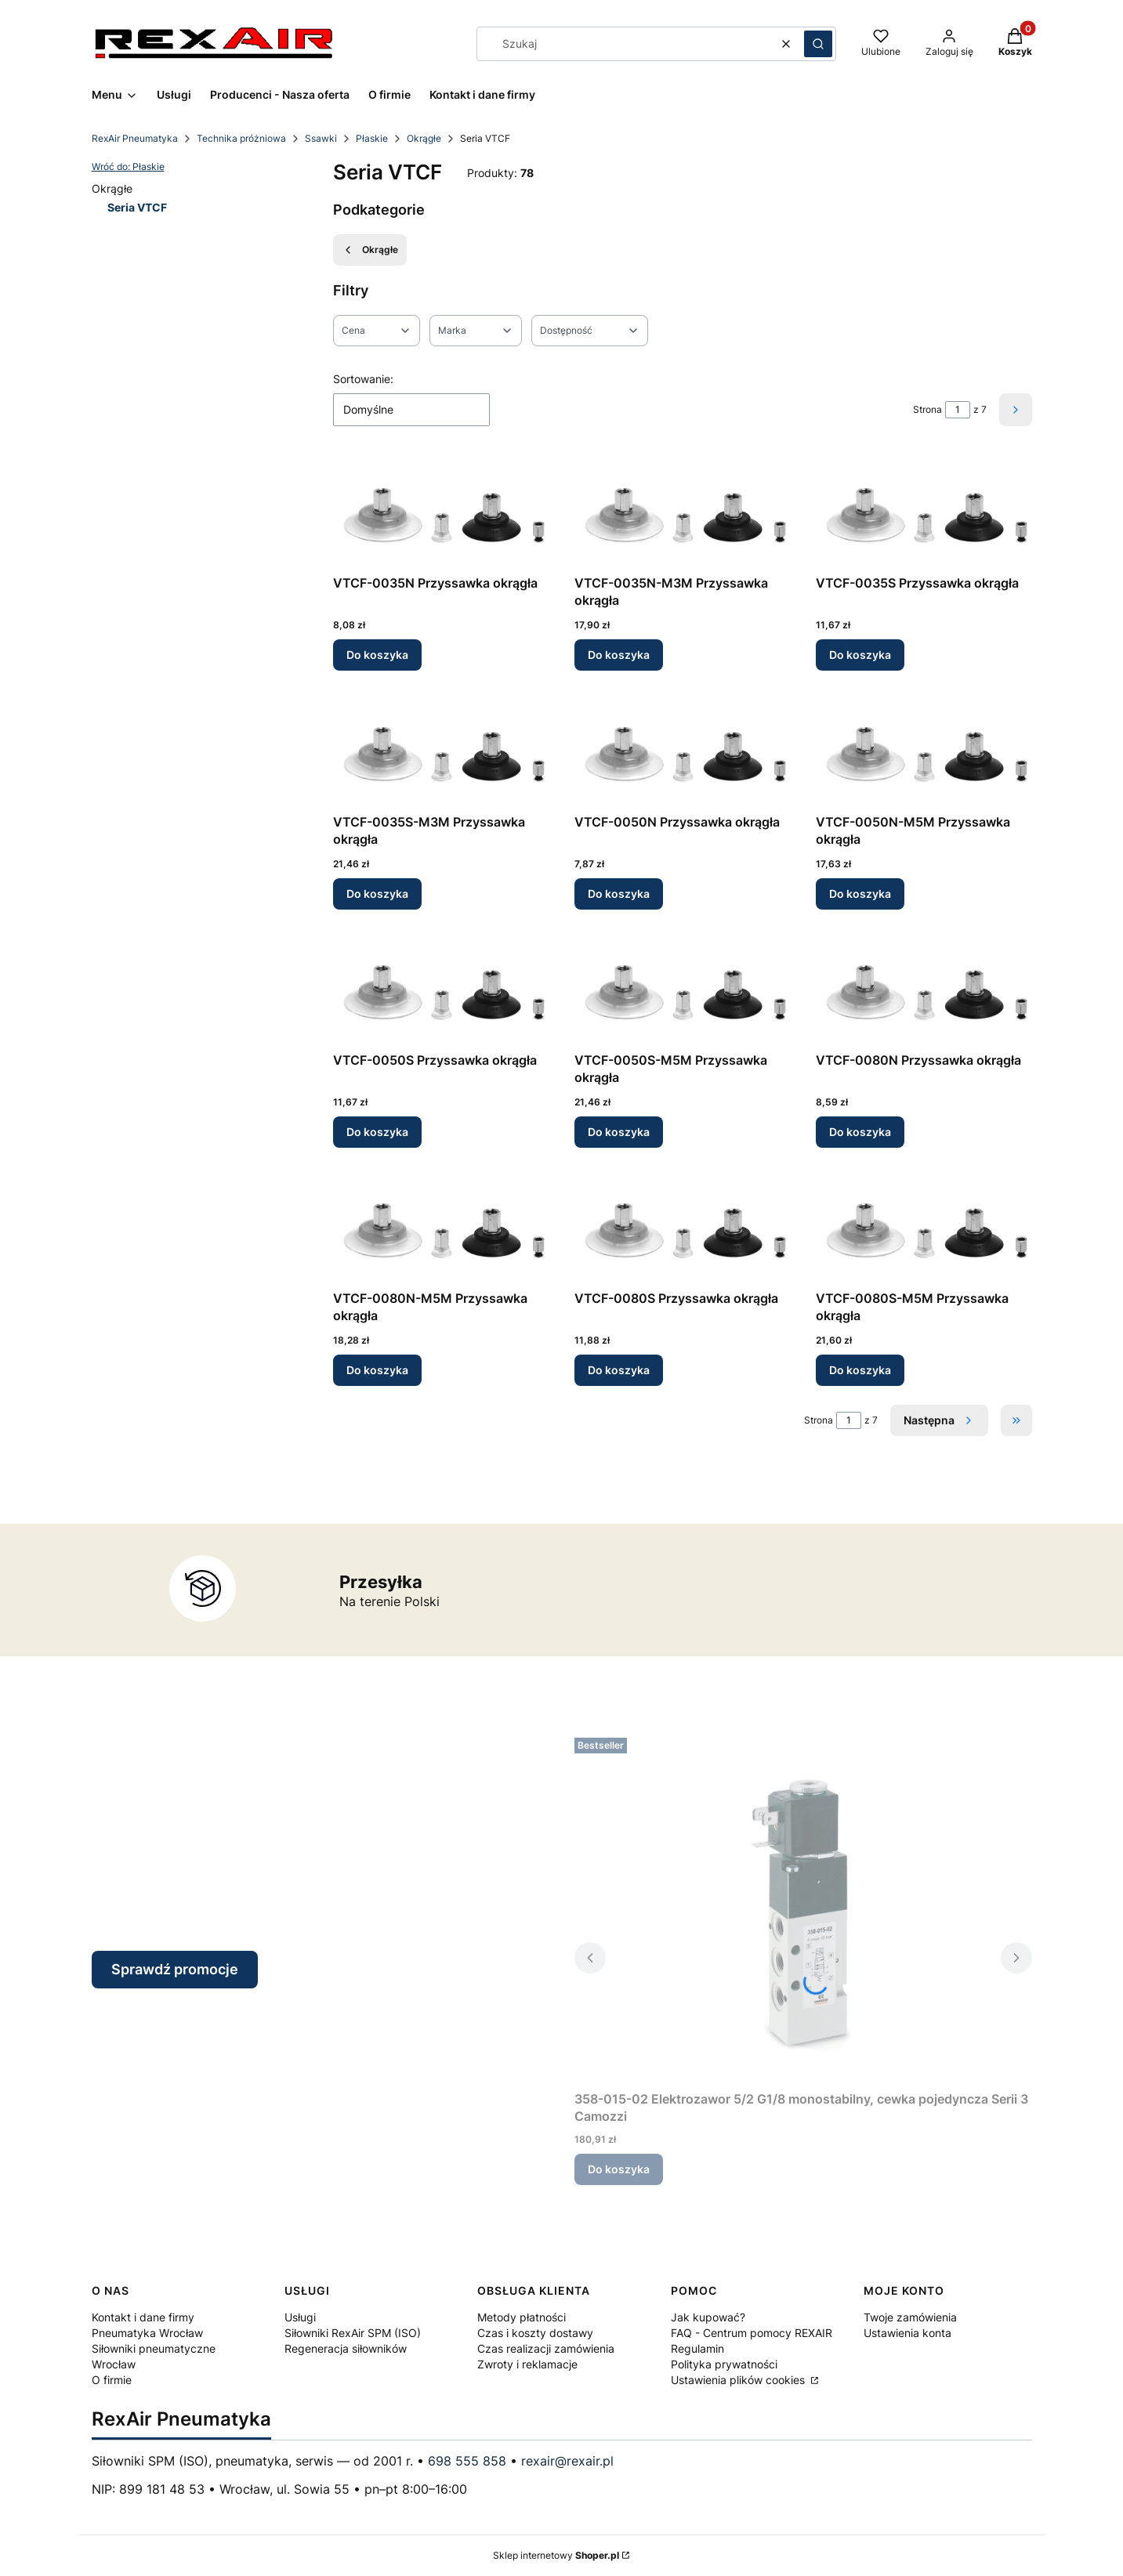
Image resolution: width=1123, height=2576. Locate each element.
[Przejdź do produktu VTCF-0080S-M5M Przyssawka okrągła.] (924, 1228)
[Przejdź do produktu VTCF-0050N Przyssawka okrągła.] (682, 751)
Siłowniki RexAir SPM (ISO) (352, 2332)
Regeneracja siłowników (345, 2348)
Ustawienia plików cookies (739, 2379)
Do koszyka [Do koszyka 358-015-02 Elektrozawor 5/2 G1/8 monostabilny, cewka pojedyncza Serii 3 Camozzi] (619, 2169)
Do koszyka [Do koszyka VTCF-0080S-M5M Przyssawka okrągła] (860, 1370)
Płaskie (372, 138)
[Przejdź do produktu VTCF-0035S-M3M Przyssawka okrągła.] (441, 751)
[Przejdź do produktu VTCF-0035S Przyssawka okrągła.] (924, 513)
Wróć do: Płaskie (128, 166)
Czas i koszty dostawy (535, 2332)
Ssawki (321, 138)
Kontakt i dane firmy (143, 2317)
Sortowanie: (363, 378)
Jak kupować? (708, 2317)
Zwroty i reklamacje (527, 2364)
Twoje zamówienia (910, 2317)
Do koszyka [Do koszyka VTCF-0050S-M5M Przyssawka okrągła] (619, 1131)
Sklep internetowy (556, 2555)
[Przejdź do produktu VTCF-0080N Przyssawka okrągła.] (924, 990)
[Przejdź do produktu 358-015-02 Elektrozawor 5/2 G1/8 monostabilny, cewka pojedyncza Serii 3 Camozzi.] (803, 1907)
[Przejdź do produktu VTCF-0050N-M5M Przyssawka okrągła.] (924, 751)
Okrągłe (424, 138)
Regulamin (697, 2348)
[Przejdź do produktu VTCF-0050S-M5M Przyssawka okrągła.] (682, 990)
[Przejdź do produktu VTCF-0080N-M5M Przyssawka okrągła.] (441, 1228)
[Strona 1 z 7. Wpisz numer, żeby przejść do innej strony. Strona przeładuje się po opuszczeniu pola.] (957, 409)
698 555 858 (467, 2461)
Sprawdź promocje (174, 1969)
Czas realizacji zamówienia (545, 2348)
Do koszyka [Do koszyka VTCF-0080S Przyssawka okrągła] (619, 1370)
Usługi (300, 2317)
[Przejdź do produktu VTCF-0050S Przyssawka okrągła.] (441, 990)
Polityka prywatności (724, 2364)
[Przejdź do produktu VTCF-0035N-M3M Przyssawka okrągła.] (682, 513)
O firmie (112, 2379)
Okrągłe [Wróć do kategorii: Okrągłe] (370, 250)
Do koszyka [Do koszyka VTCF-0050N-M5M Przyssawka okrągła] (860, 893)
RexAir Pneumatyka (135, 138)
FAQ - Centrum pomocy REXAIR (751, 2332)
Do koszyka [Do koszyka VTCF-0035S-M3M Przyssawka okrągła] (377, 893)
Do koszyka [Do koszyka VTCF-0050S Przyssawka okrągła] (377, 1131)
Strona (927, 409)
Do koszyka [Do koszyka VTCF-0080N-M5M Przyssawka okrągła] (377, 1370)
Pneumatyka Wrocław (147, 2332)
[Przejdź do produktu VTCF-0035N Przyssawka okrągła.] (441, 513)
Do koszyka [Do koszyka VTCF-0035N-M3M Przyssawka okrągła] (619, 655)
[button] (818, 44)
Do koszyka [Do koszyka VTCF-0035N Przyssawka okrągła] (377, 655)
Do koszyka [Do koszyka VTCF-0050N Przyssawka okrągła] (619, 893)
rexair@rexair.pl (567, 2461)
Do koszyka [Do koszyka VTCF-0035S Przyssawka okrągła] (860, 655)
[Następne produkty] (939, 1420)
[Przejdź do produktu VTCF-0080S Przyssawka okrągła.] (682, 1228)
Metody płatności (521, 2317)
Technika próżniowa (241, 138)
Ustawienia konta (907, 2332)
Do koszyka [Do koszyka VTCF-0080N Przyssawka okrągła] (860, 1131)
